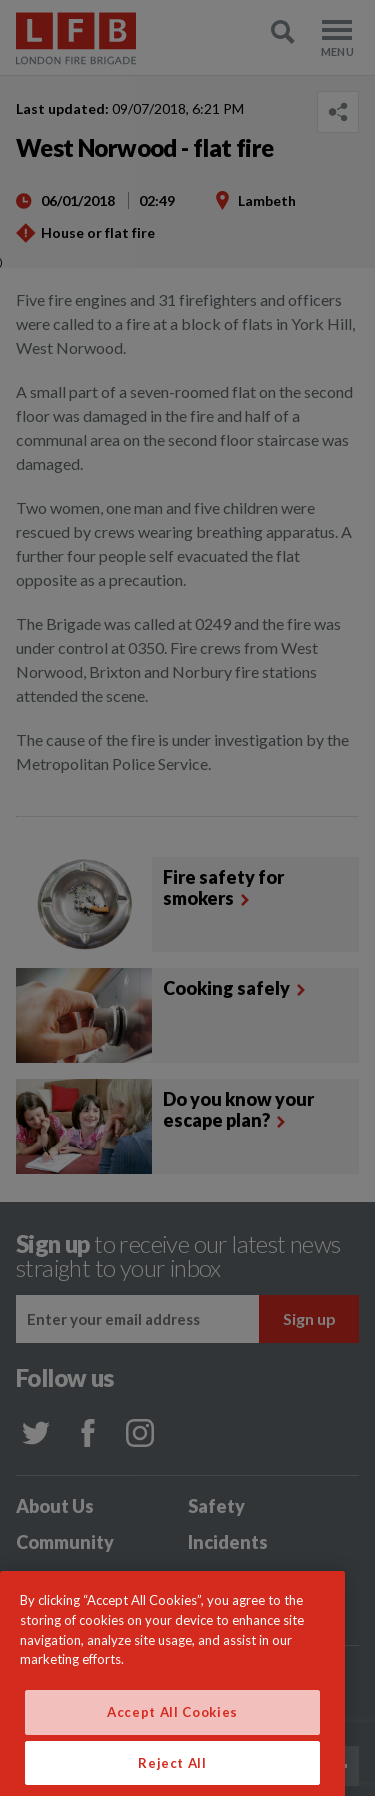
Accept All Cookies (172, 1728)
